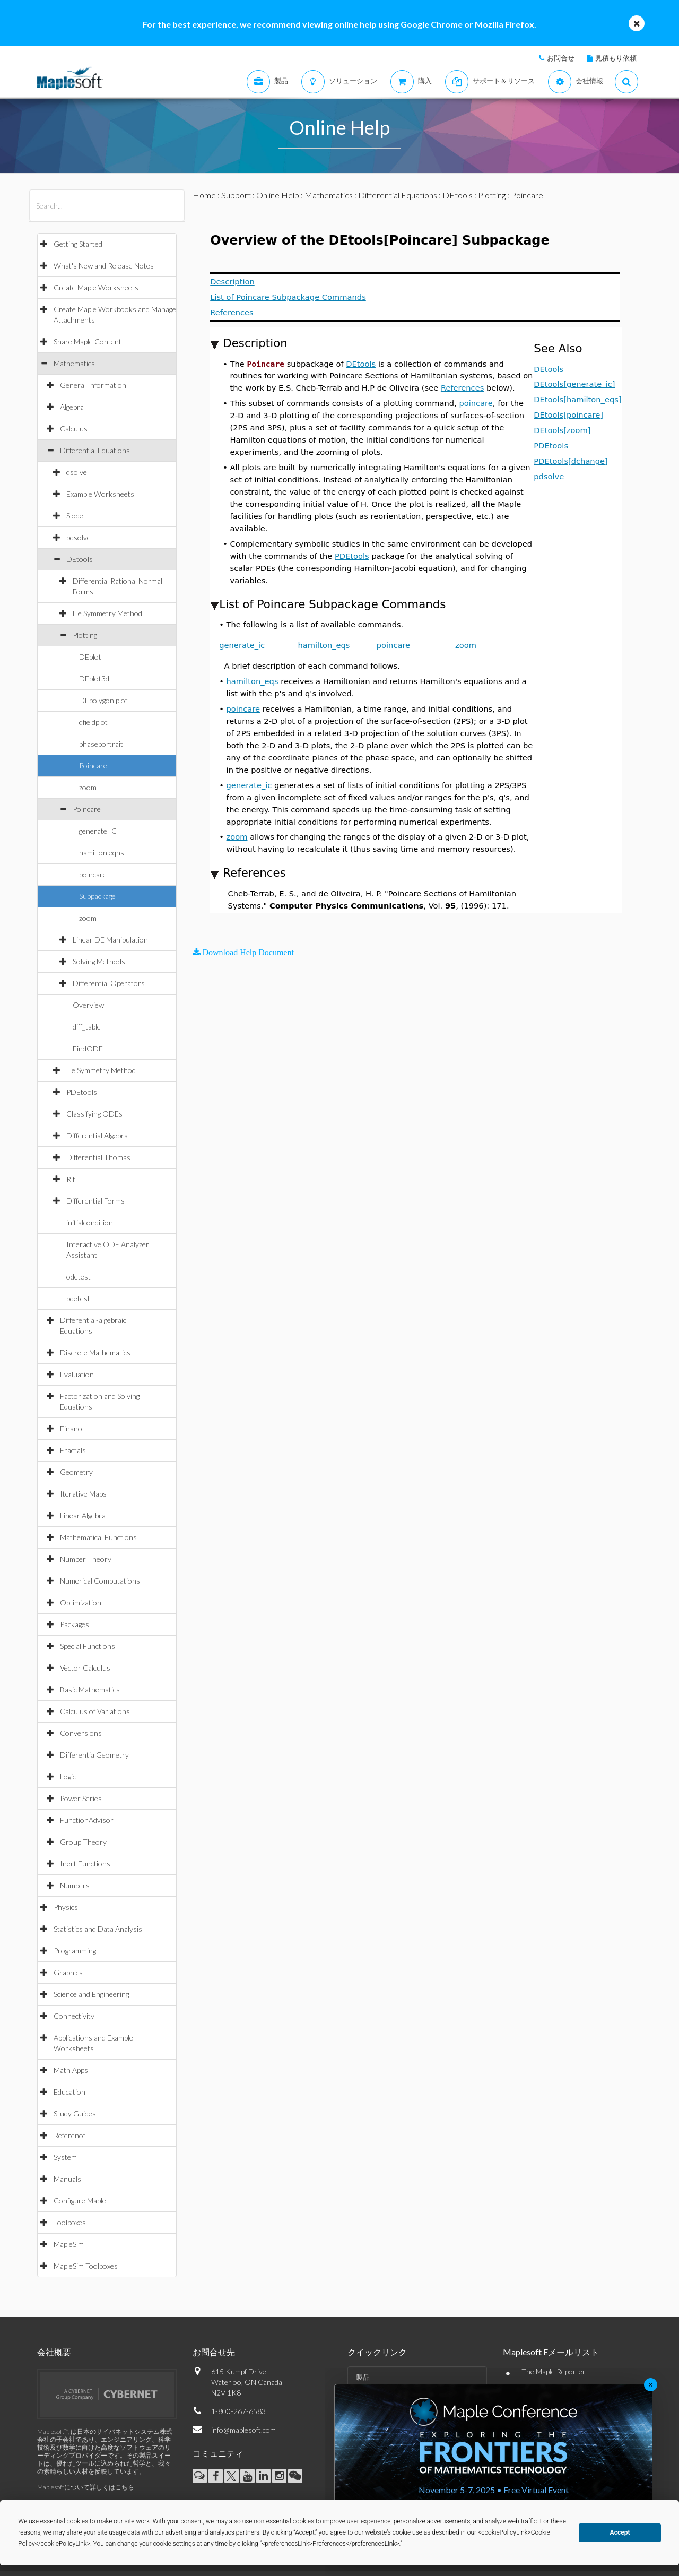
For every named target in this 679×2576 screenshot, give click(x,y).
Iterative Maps (83, 1493)
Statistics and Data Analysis (98, 1928)
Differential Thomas (98, 1157)
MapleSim (69, 2244)
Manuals (67, 2178)
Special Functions (87, 1645)
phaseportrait (101, 743)
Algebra (72, 406)
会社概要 (54, 2352)
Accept (620, 2532)
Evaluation (77, 1374)
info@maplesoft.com (243, 2429)
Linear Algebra (83, 1515)
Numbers (75, 1885)
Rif (70, 1178)
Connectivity (74, 2015)
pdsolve (78, 537)
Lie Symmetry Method (107, 613)
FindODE (88, 1048)
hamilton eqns (101, 852)
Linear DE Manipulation (110, 939)
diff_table (87, 1026)
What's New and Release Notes (104, 265)
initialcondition (89, 1222)
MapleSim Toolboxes (86, 2265)
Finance (72, 1428)
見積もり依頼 (616, 58)
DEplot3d (94, 678)
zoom (88, 787)
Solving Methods (99, 961)
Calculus (74, 428)
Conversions (81, 1732)
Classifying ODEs (94, 1113)
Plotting (85, 634)
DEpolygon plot (103, 700)
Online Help (277, 195)
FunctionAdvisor (87, 1820)
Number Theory (85, 1558)
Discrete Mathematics (95, 1352)
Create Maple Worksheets (96, 287)
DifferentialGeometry (94, 1754)
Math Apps (71, 2069)
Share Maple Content (87, 341)
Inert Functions (85, 1863)
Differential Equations (95, 450)
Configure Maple (80, 2200)
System (65, 2157)
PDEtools (81, 1091)
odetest (78, 1276)
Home (204, 195)
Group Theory (83, 1841)
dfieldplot (93, 722)
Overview (88, 1004)
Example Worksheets (100, 493)
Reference (70, 2135)
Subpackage (97, 896)
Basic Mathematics (90, 1689)
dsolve (76, 472)
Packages (74, 1624)
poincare (93, 874)
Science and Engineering (91, 1994)
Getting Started (78, 243)
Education (69, 2091)
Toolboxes (70, 2222)
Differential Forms (95, 1200)
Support (236, 195)
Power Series (81, 1798)
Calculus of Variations (95, 1711)
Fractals (73, 1450)
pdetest (78, 1298)
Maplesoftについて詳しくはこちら (85, 2487)
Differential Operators (109, 983)
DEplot (90, 656)
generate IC (98, 830)
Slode (74, 515)
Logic (68, 1776)
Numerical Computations (100, 1580)
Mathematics (74, 363)
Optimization (80, 1602)
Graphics (68, 1972)
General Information (93, 385)
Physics (66, 1907)
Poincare (93, 765)
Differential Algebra (97, 1135)
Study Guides (75, 2113)
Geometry (76, 1471)
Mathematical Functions (98, 1537)
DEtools (79, 559)
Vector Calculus (85, 1667)
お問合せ (560, 58)
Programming (75, 1950)
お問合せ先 (214, 2352)
